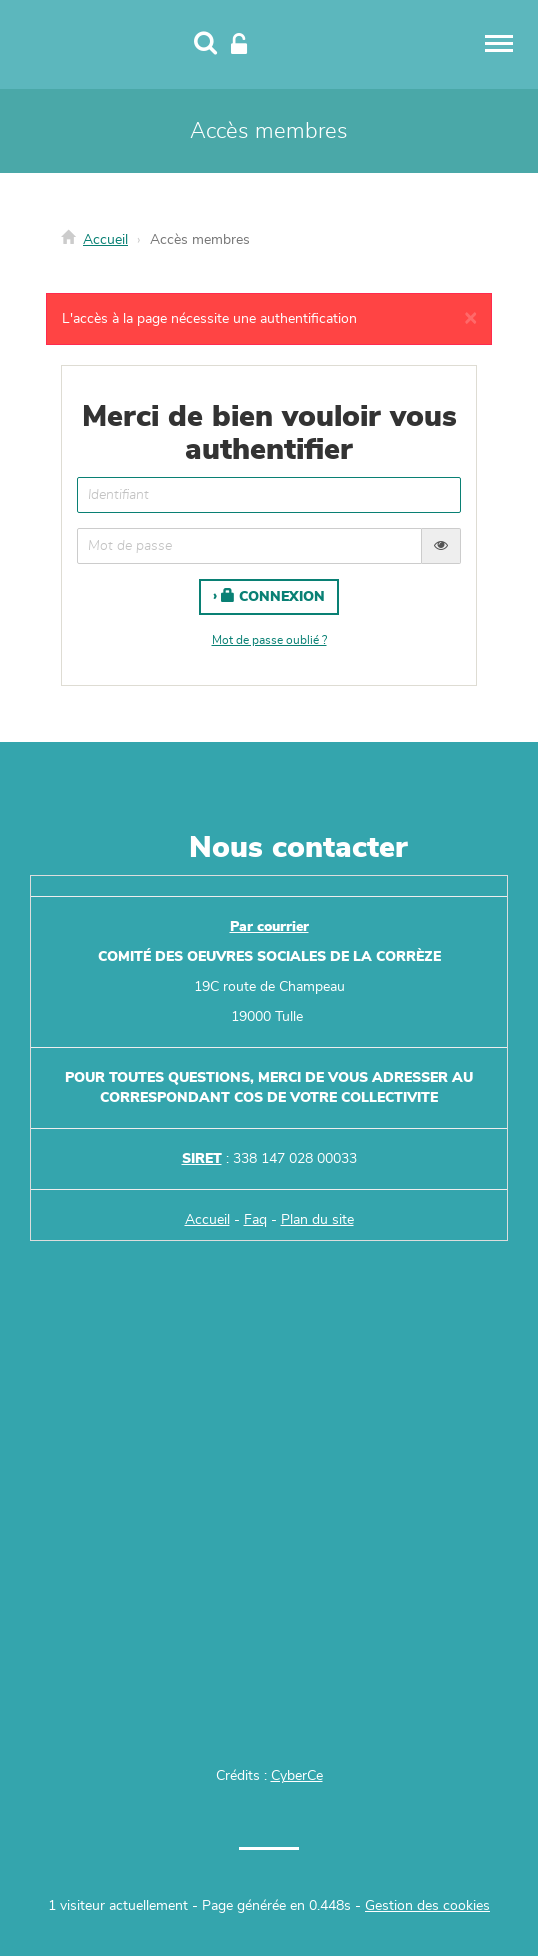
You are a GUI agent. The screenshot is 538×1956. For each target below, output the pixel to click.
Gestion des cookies (427, 1906)
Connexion (273, 596)
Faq (255, 1220)
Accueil (105, 240)
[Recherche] (205, 45)
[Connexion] (239, 45)
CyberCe (297, 1776)
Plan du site (317, 1220)
